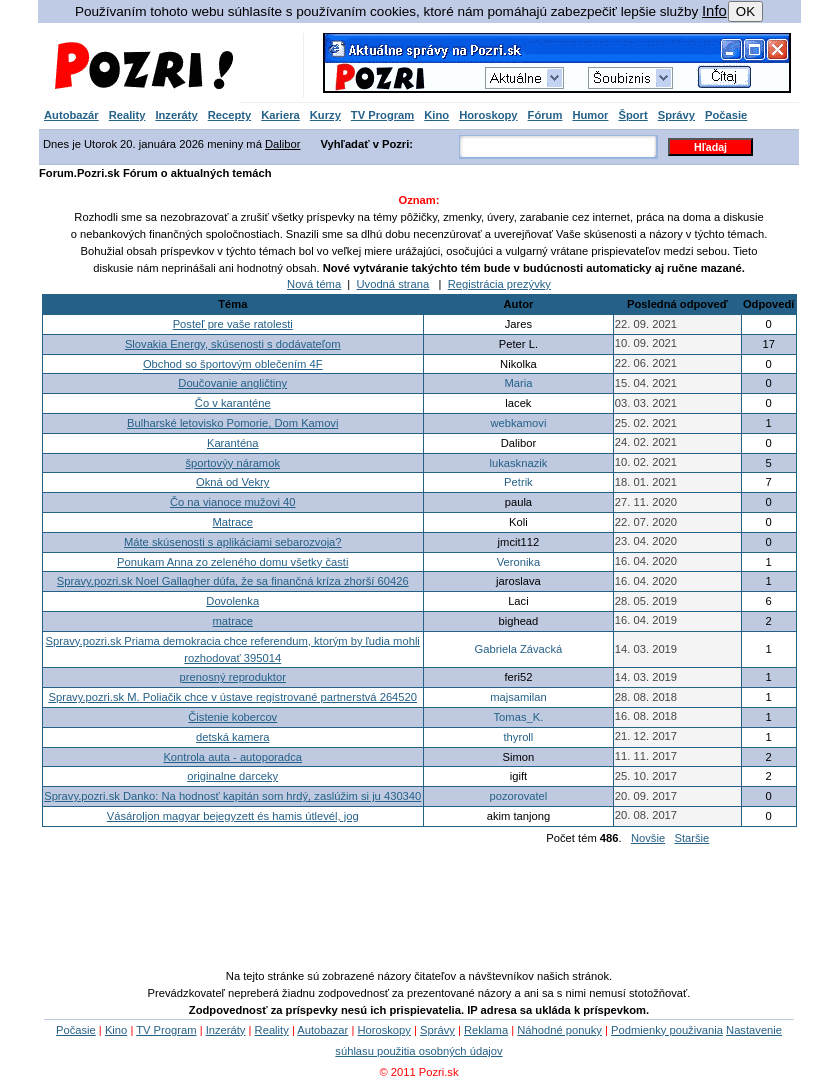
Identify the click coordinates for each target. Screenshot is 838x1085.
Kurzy (325, 115)
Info (714, 11)
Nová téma (314, 284)
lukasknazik (519, 463)
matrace (233, 621)
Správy (676, 115)
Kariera (280, 115)
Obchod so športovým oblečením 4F (233, 364)
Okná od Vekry (232, 482)
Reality (127, 115)
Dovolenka (232, 601)
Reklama (486, 1030)
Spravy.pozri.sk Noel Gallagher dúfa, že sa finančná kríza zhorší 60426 (233, 581)
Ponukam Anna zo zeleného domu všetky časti (232, 562)
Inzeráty (176, 115)
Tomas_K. (519, 717)
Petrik (518, 482)
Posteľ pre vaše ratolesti (233, 324)
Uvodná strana (393, 284)
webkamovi (518, 423)
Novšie (648, 838)
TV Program (382, 115)
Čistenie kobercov (232, 717)
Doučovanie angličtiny (232, 383)
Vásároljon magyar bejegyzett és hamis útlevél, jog (233, 816)
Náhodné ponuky (559, 1030)
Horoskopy (488, 115)
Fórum (545, 115)
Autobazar (322, 1030)
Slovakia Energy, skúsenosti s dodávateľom (233, 344)
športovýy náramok (232, 463)
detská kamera (232, 737)
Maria (518, 383)
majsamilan (518, 697)
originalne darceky (232, 776)
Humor (590, 115)
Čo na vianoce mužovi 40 (233, 502)
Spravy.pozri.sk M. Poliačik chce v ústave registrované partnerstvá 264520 (232, 697)
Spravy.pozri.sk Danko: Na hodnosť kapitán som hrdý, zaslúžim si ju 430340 (232, 796)
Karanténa (233, 443)
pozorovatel (518, 796)
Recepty (230, 115)
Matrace (233, 522)
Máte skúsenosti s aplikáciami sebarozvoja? (233, 542)
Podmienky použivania (667, 1030)
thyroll (518, 737)
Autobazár (71, 115)
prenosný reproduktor (233, 677)
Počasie (726, 115)
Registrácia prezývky (499, 284)
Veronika (519, 562)
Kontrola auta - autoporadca (232, 757)
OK (745, 11)
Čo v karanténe (233, 403)
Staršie (691, 838)
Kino (436, 115)
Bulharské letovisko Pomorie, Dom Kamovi (232, 423)
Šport (632, 115)
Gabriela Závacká (519, 649)
